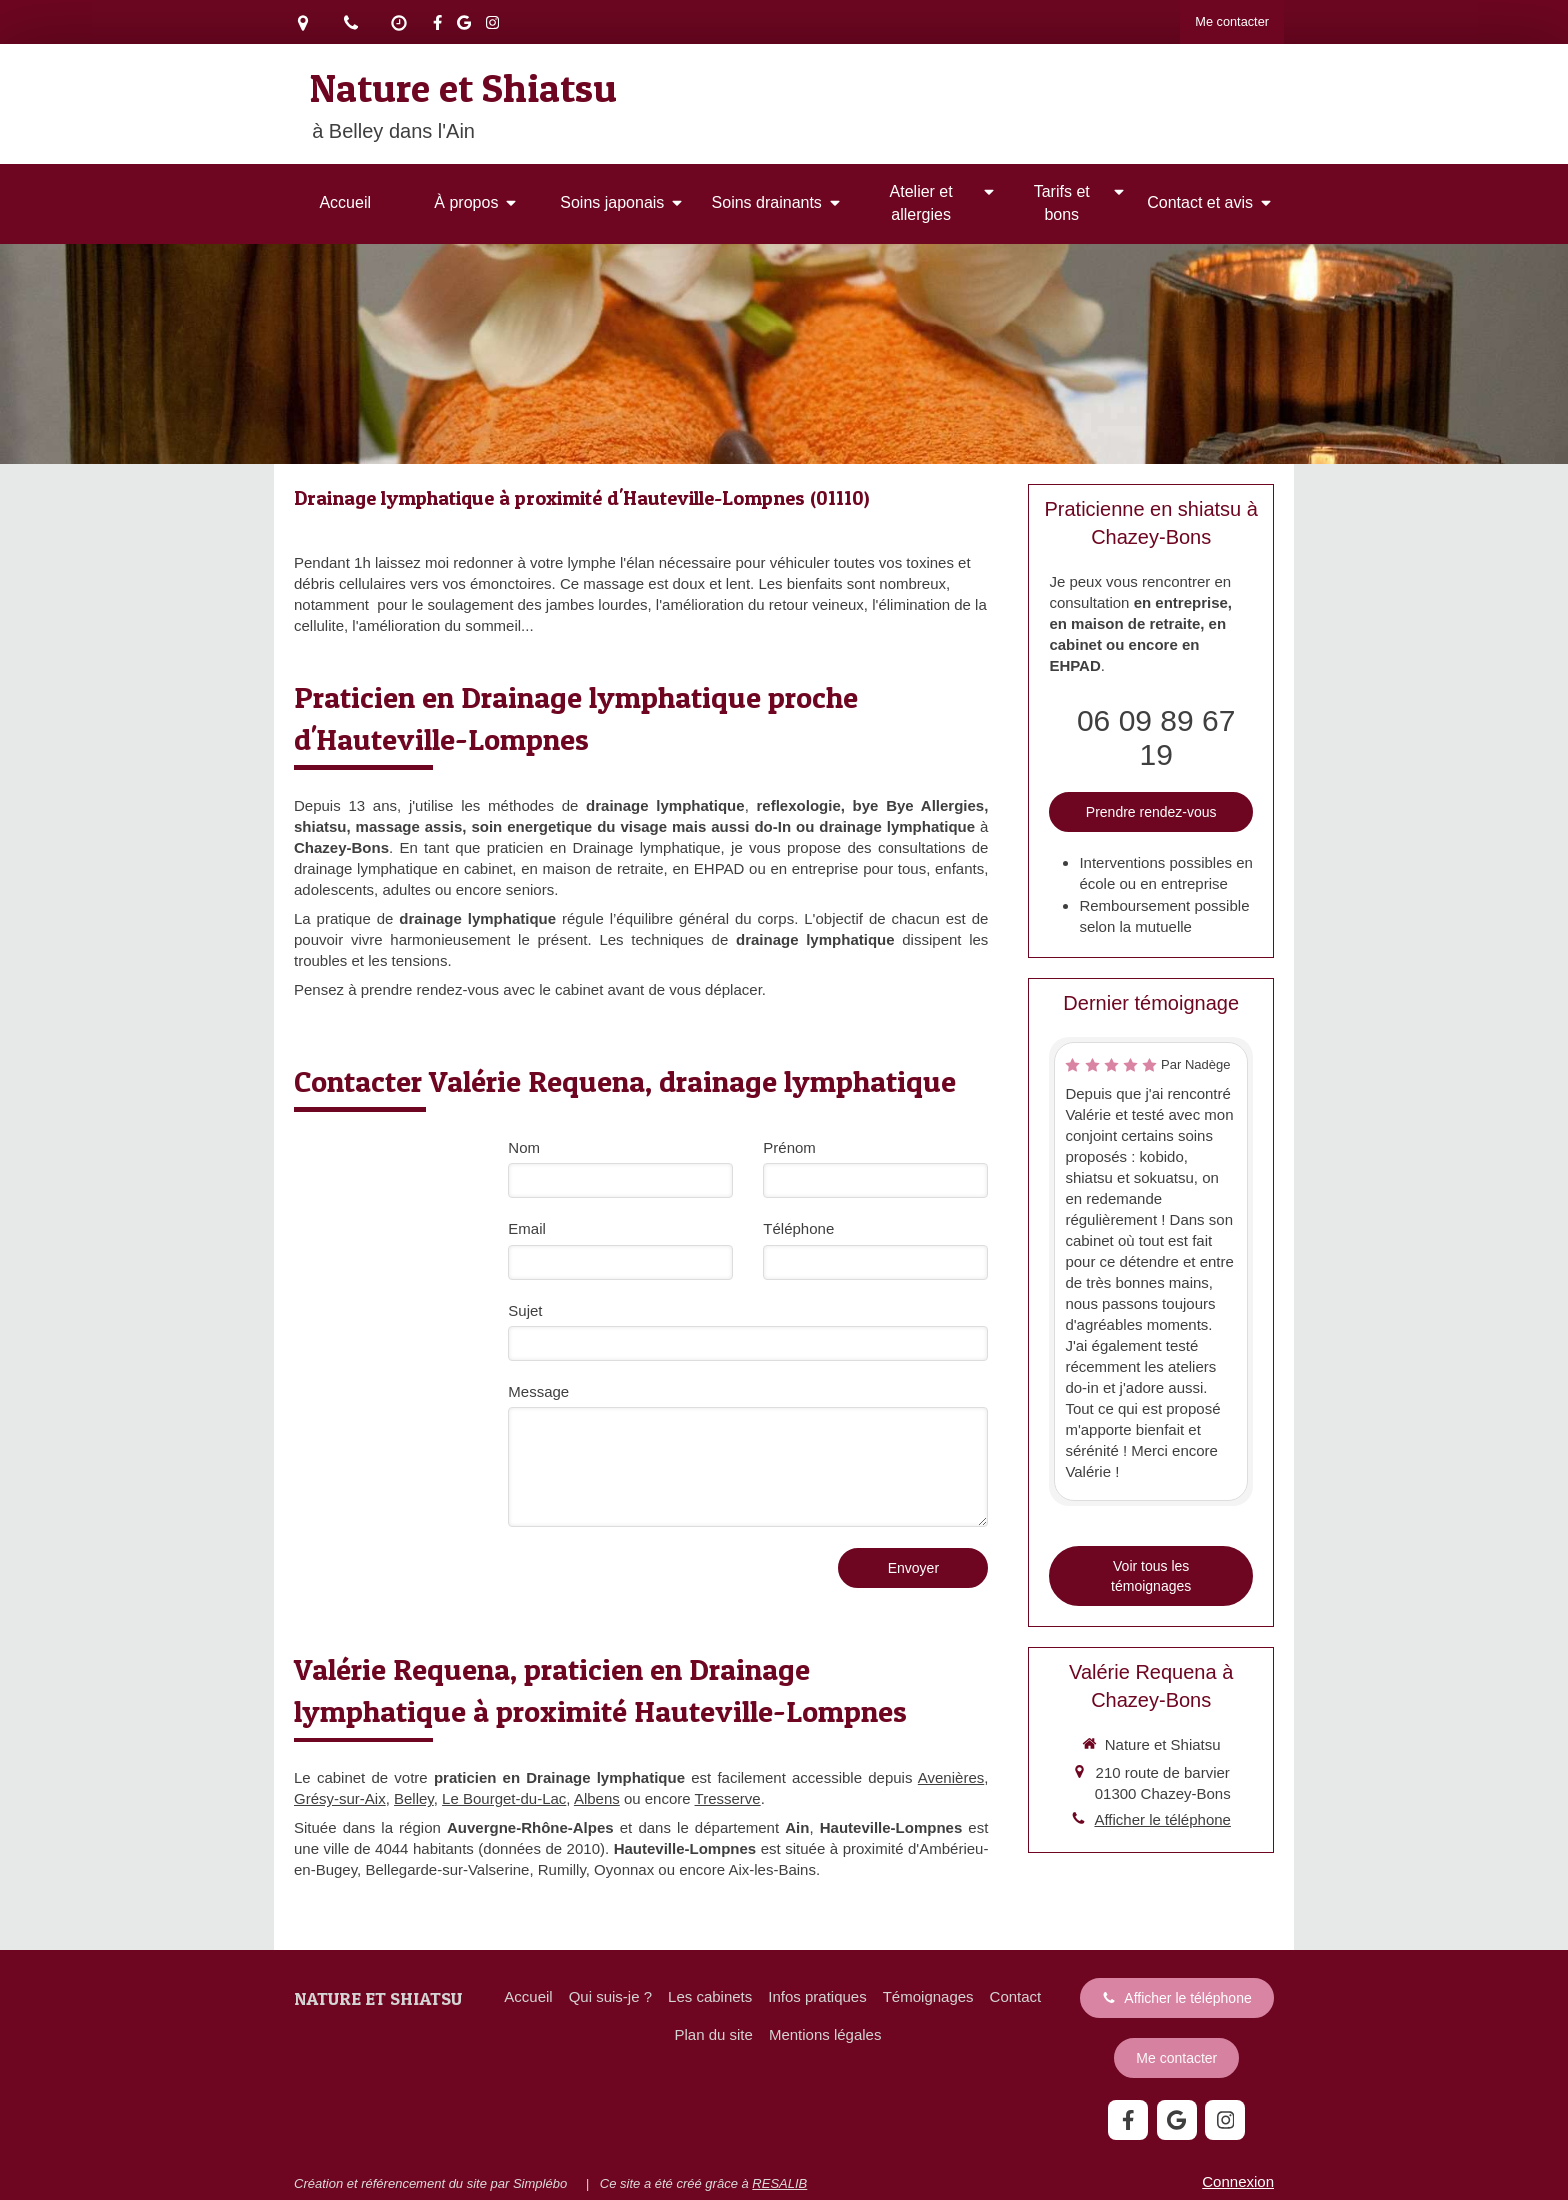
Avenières (951, 1777)
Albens (597, 1798)
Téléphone (798, 1228)
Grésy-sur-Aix (340, 1798)
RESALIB (779, 2183)
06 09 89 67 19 (1156, 737)
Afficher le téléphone (1162, 1819)
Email (527, 1228)
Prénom (789, 1147)
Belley (414, 1798)
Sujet (525, 1310)
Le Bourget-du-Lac (504, 1798)
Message (538, 1391)
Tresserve (728, 1798)
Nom (524, 1147)
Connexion (1238, 2181)
